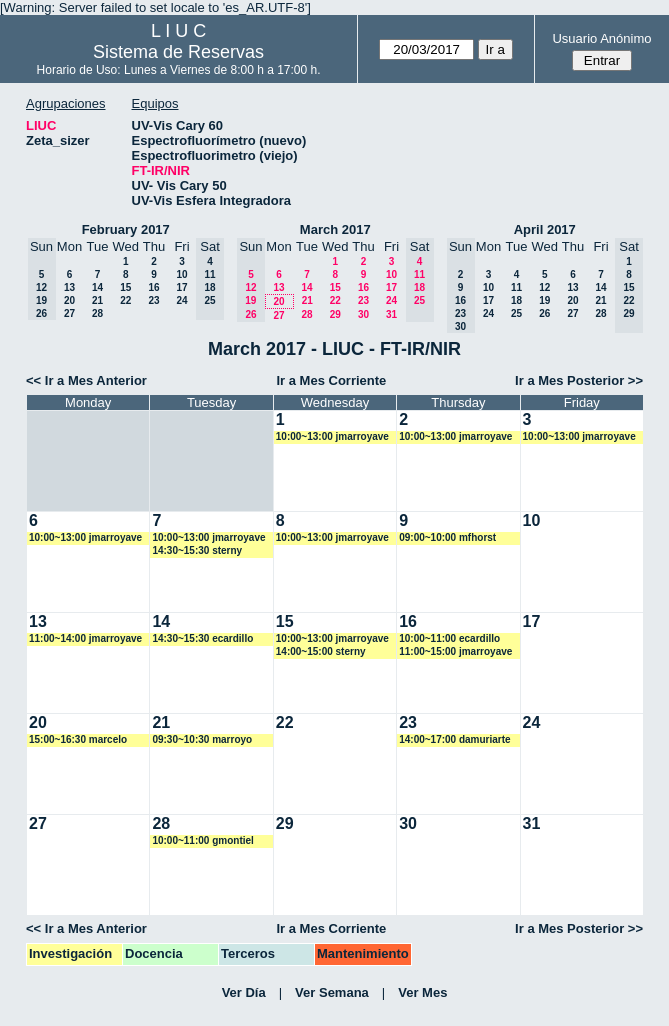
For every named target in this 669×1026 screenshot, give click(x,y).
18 (516, 300)
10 (181, 274)
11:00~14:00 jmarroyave (85, 638)
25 (516, 313)
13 (69, 287)
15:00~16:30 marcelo (78, 739)
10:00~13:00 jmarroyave (332, 436)
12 (544, 287)
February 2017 (126, 229)
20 (69, 300)
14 (97, 287)
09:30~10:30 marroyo (202, 739)
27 (69, 313)
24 (181, 300)
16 (153, 287)
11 (516, 287)
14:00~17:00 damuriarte (454, 739)
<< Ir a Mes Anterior (86, 380)
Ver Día (244, 992)
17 (181, 287)
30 (363, 314)
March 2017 (335, 229)
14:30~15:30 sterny (197, 550)
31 (391, 314)
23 (153, 300)
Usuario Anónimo (601, 38)
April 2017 (545, 229)
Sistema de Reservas (178, 52)
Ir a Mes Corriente (332, 380)
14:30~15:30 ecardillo (202, 638)
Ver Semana (332, 992)
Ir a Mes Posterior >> (579, 380)
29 (335, 314)
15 (125, 287)
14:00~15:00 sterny (321, 651)
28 (97, 313)
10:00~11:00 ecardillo (449, 638)
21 (97, 300)
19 (544, 300)
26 (544, 313)
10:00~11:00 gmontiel (202, 840)
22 (125, 300)
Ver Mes (422, 992)
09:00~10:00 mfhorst (447, 537)
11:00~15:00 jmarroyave (455, 651)
